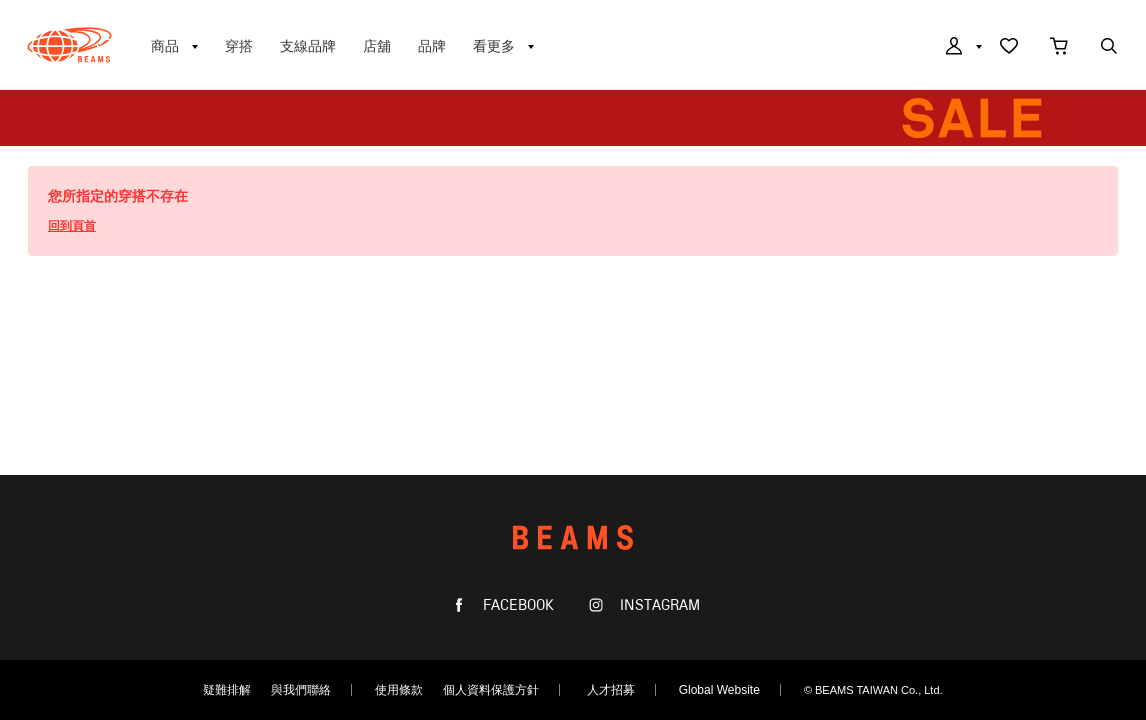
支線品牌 (308, 46)
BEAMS (69, 45)
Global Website (719, 690)
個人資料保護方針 (491, 690)
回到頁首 (72, 226)
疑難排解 (227, 690)
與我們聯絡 (301, 690)
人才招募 (611, 690)
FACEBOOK (516, 605)
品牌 (432, 46)
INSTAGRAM (658, 605)
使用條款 (399, 690)
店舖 (377, 46)
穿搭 (239, 46)
